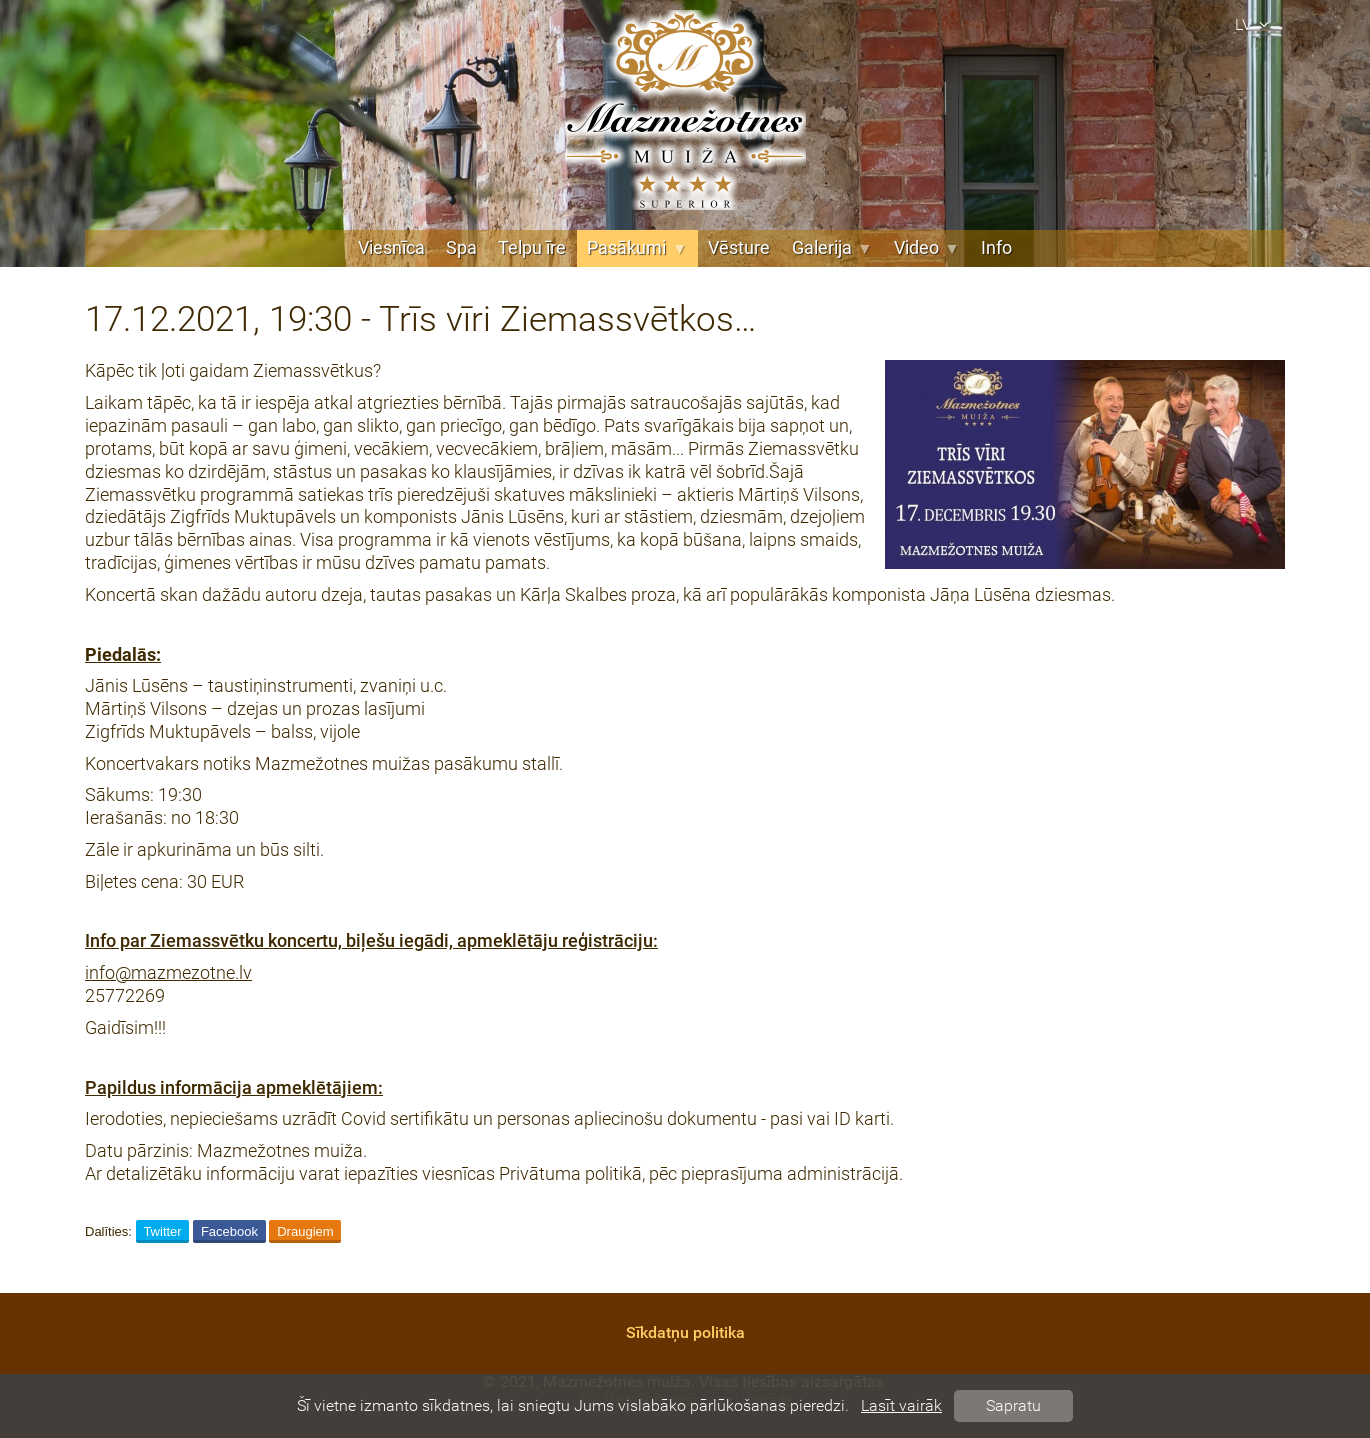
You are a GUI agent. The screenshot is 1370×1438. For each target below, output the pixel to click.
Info (996, 248)
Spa (461, 248)
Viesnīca (391, 248)
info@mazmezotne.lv (168, 973)
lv (1255, 24)
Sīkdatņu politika (685, 1332)
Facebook (229, 1231)
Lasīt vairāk (901, 1405)
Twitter (162, 1231)
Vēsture (739, 248)
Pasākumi (637, 248)
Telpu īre (532, 248)
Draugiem (305, 1231)
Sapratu (1013, 1405)
